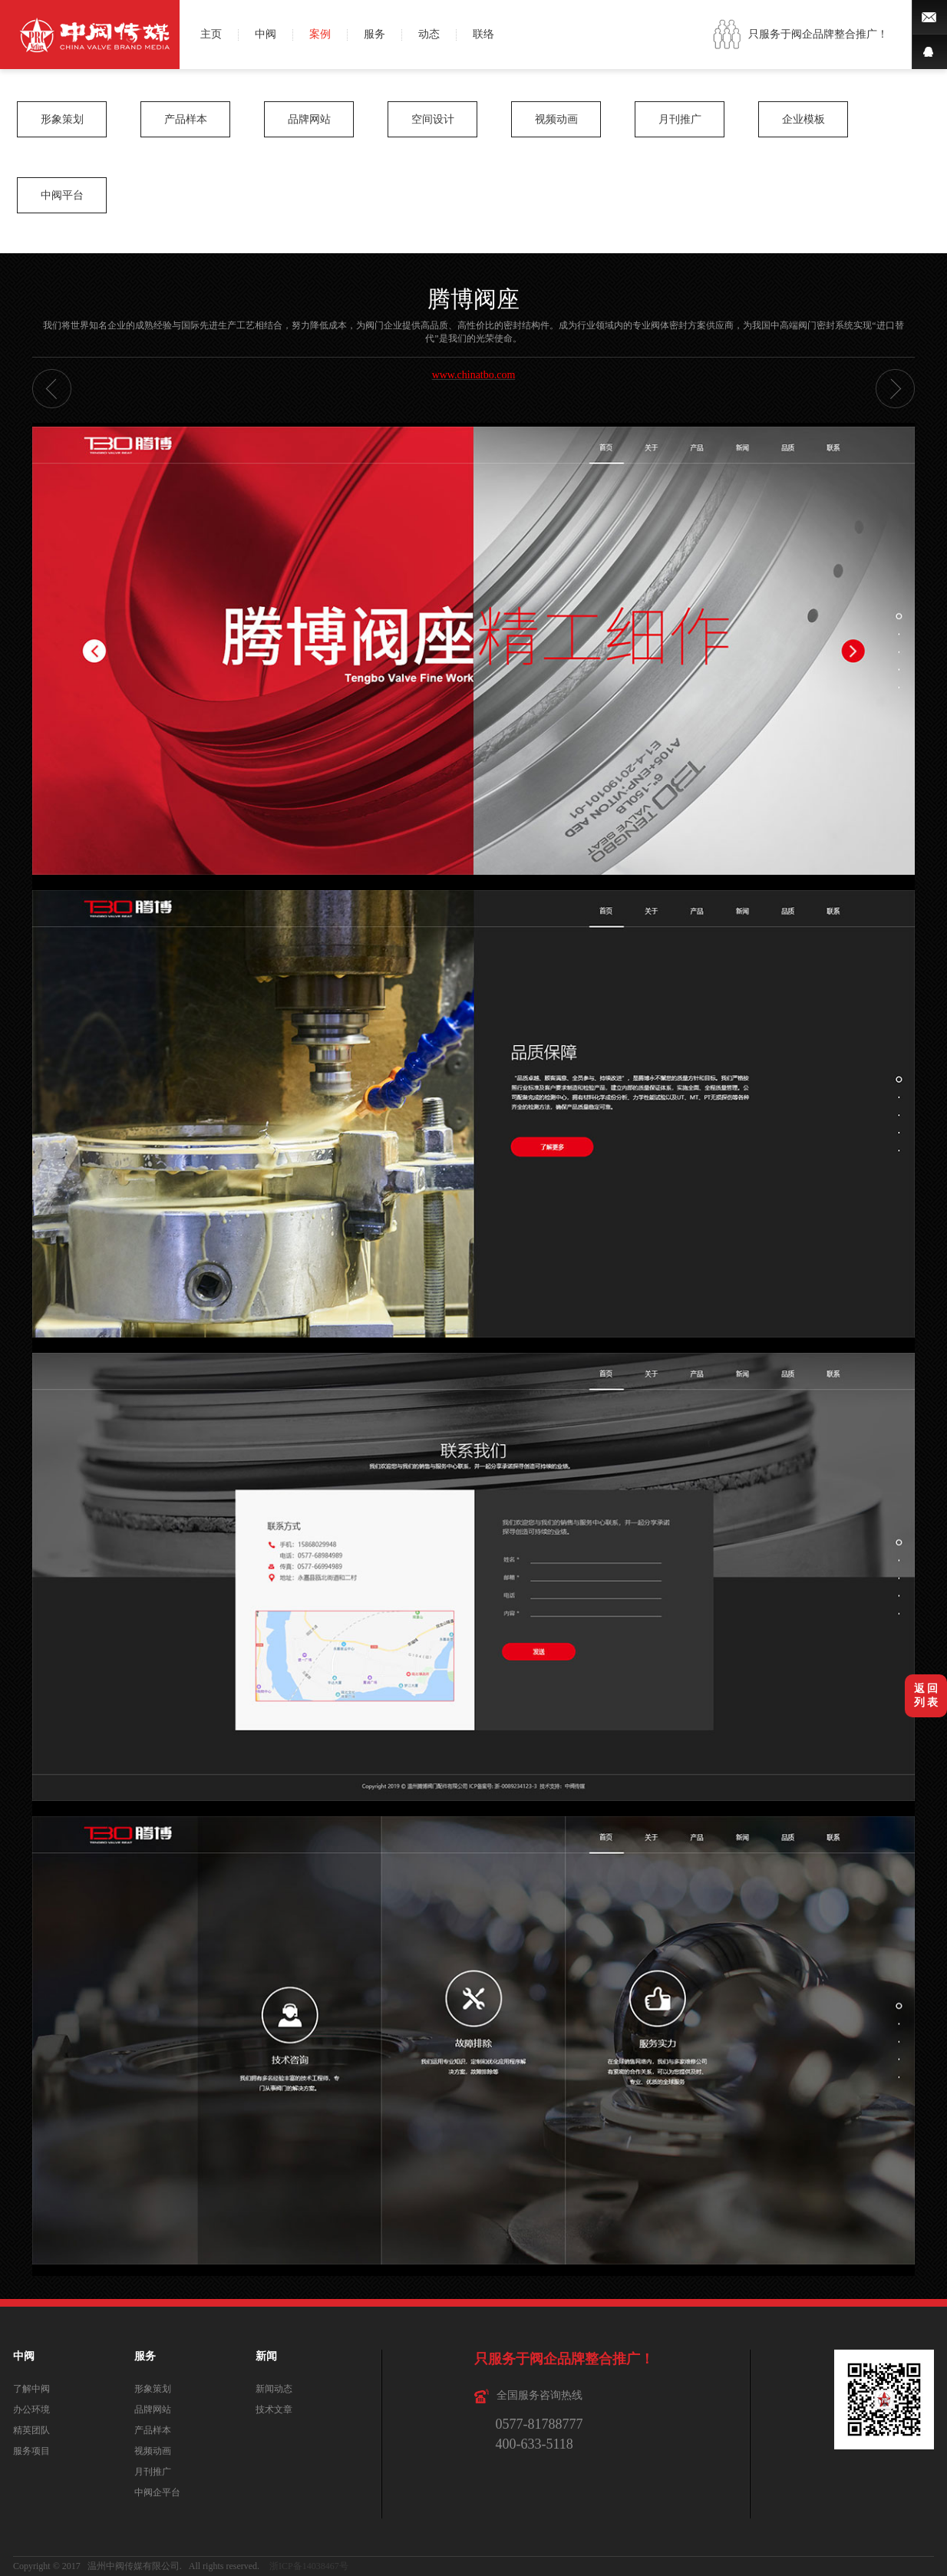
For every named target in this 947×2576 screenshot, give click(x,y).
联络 (483, 34)
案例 (320, 34)
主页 (211, 34)
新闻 (266, 2356)
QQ (929, 52)
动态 (429, 34)
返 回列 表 (926, 1695)
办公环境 (31, 2409)
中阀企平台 (157, 2492)
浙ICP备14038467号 (308, 2566)
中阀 (265, 34)
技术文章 (274, 2409)
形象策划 (62, 119)
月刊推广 (679, 119)
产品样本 (185, 119)
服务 (374, 34)
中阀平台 (62, 195)
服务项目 (31, 2451)
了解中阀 (31, 2388)
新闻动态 (274, 2388)
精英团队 (31, 2430)
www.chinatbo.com (474, 375)
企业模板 (803, 119)
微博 (929, 17)
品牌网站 (309, 119)
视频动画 (556, 119)
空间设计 (432, 119)
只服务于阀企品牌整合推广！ (818, 34)
